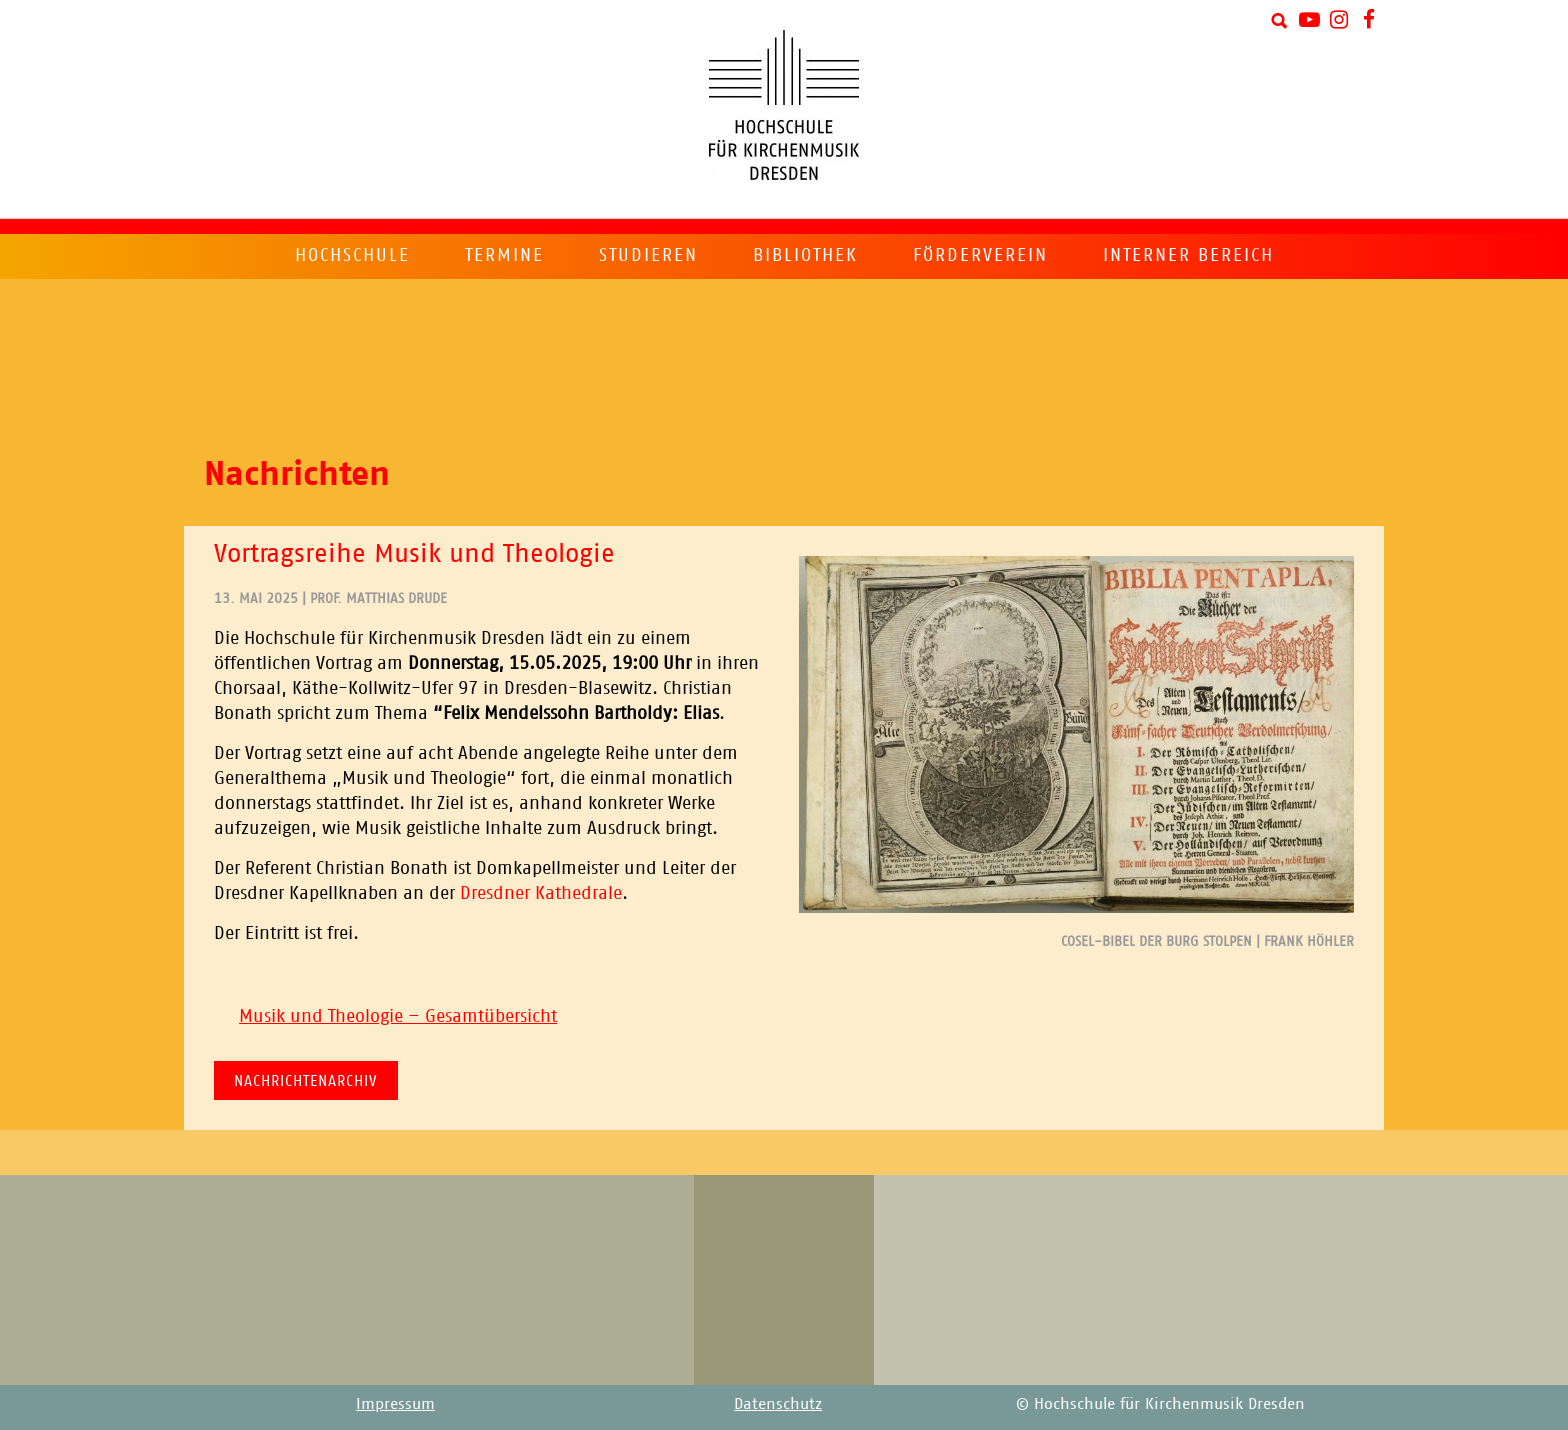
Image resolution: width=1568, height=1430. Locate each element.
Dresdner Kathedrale (541, 893)
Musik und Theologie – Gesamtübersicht (398, 1016)
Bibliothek (805, 255)
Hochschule (352, 255)
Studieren (648, 255)
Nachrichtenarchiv (306, 1080)
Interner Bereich (1188, 255)
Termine (504, 255)
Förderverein (980, 255)
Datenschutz (778, 1403)
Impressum (395, 1403)
